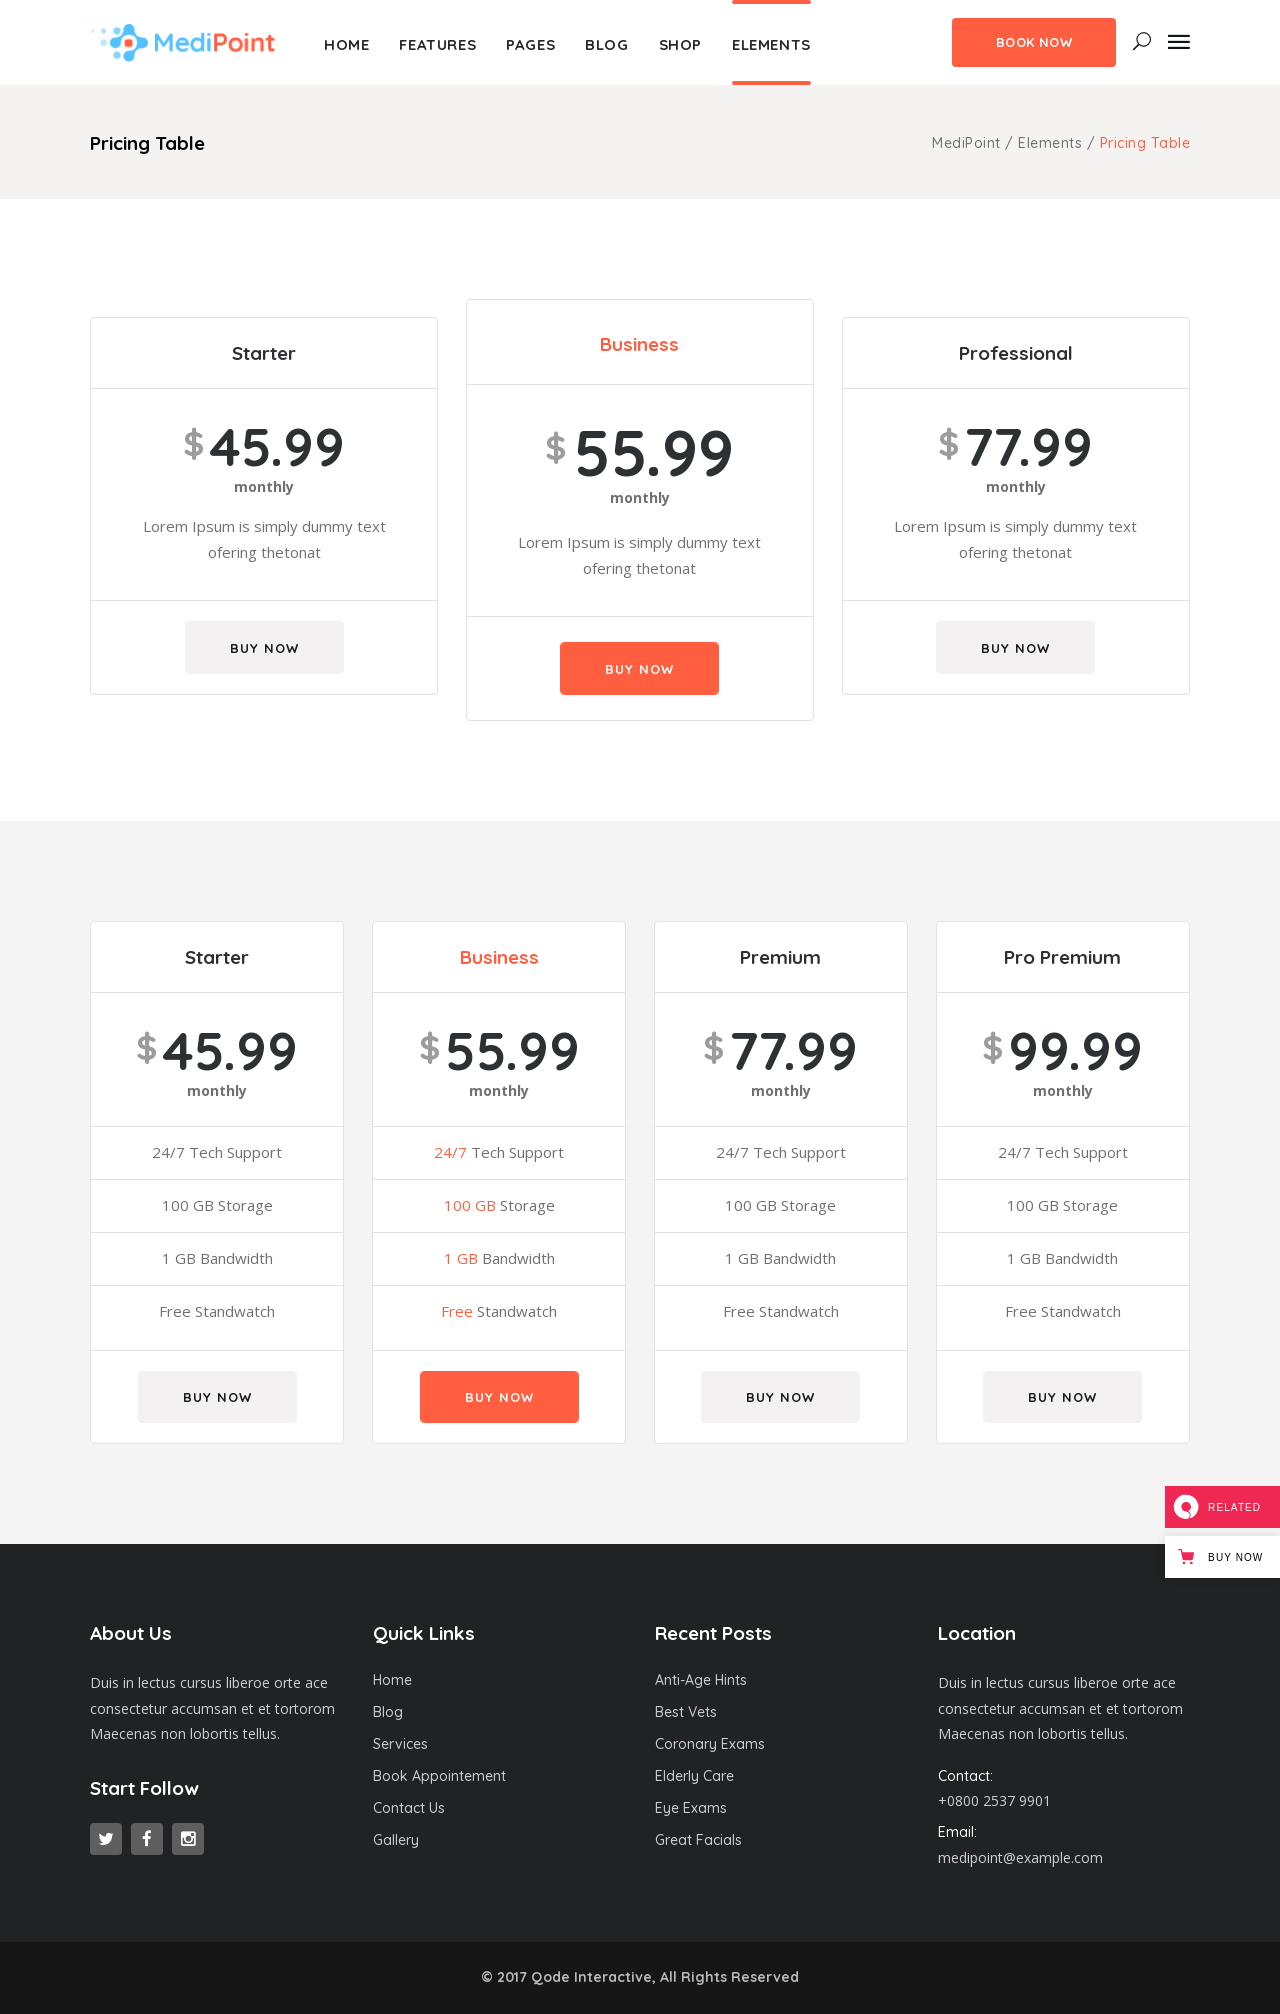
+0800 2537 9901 (994, 1800)
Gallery (396, 1840)
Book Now (1034, 42)
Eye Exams (691, 1808)
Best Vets (686, 1712)
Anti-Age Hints (701, 1680)
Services (400, 1744)
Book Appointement (439, 1776)
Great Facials (698, 1840)
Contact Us (409, 1808)
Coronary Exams (710, 1744)
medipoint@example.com (1020, 1857)
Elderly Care (694, 1776)
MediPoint (966, 143)
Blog (388, 1712)
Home (392, 1680)
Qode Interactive (591, 1977)
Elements (1050, 143)
